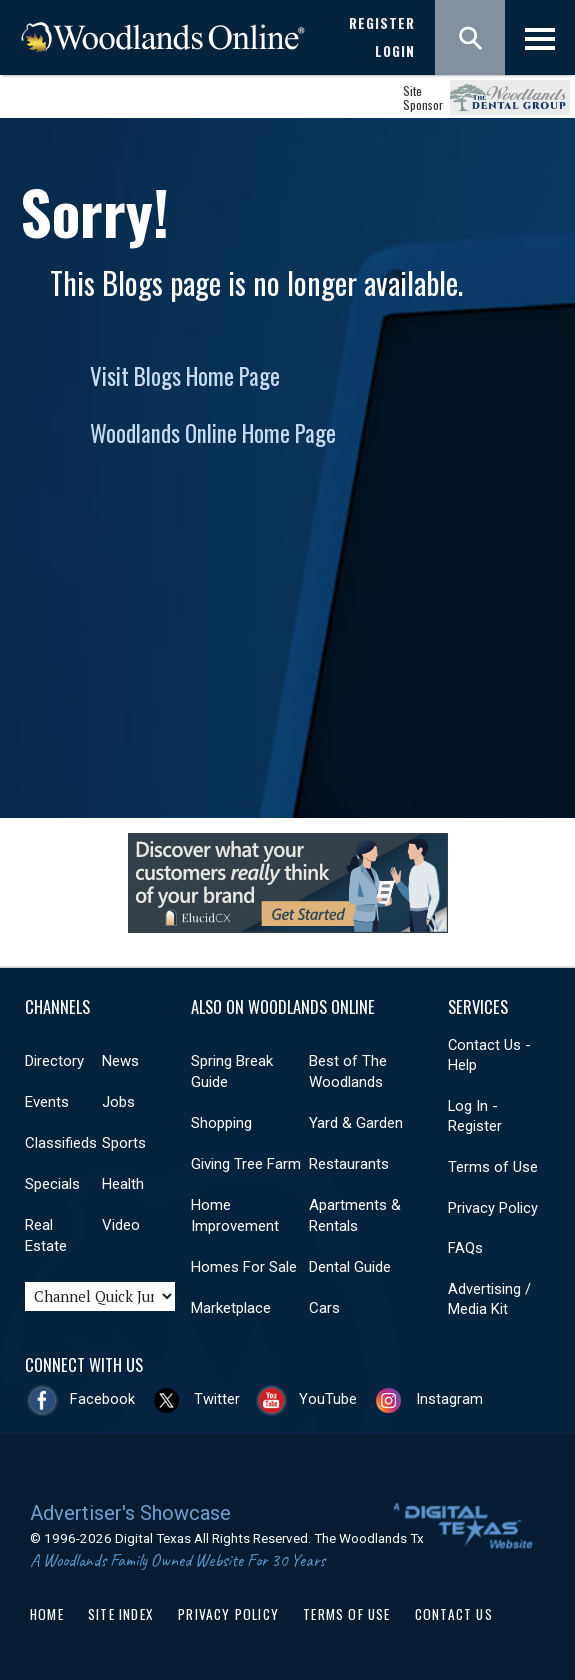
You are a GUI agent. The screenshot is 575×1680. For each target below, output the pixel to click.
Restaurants (349, 1164)
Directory (54, 1061)
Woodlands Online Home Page (213, 433)
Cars (324, 1308)
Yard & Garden (356, 1123)
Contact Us (454, 1614)
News (120, 1061)
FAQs (465, 1248)
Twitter (217, 1399)
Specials (52, 1184)
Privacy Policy (493, 1208)
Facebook (102, 1399)
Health (123, 1184)
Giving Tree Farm (246, 1164)
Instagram (449, 1399)
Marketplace (231, 1308)
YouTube (328, 1399)
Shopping (221, 1123)
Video (121, 1225)
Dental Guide (350, 1267)
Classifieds (61, 1143)
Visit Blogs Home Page (185, 376)
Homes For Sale (244, 1267)
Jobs (118, 1102)
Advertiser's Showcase (130, 1513)
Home (47, 1614)
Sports (124, 1143)
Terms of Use (493, 1167)
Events (47, 1102)
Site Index (121, 1614)
